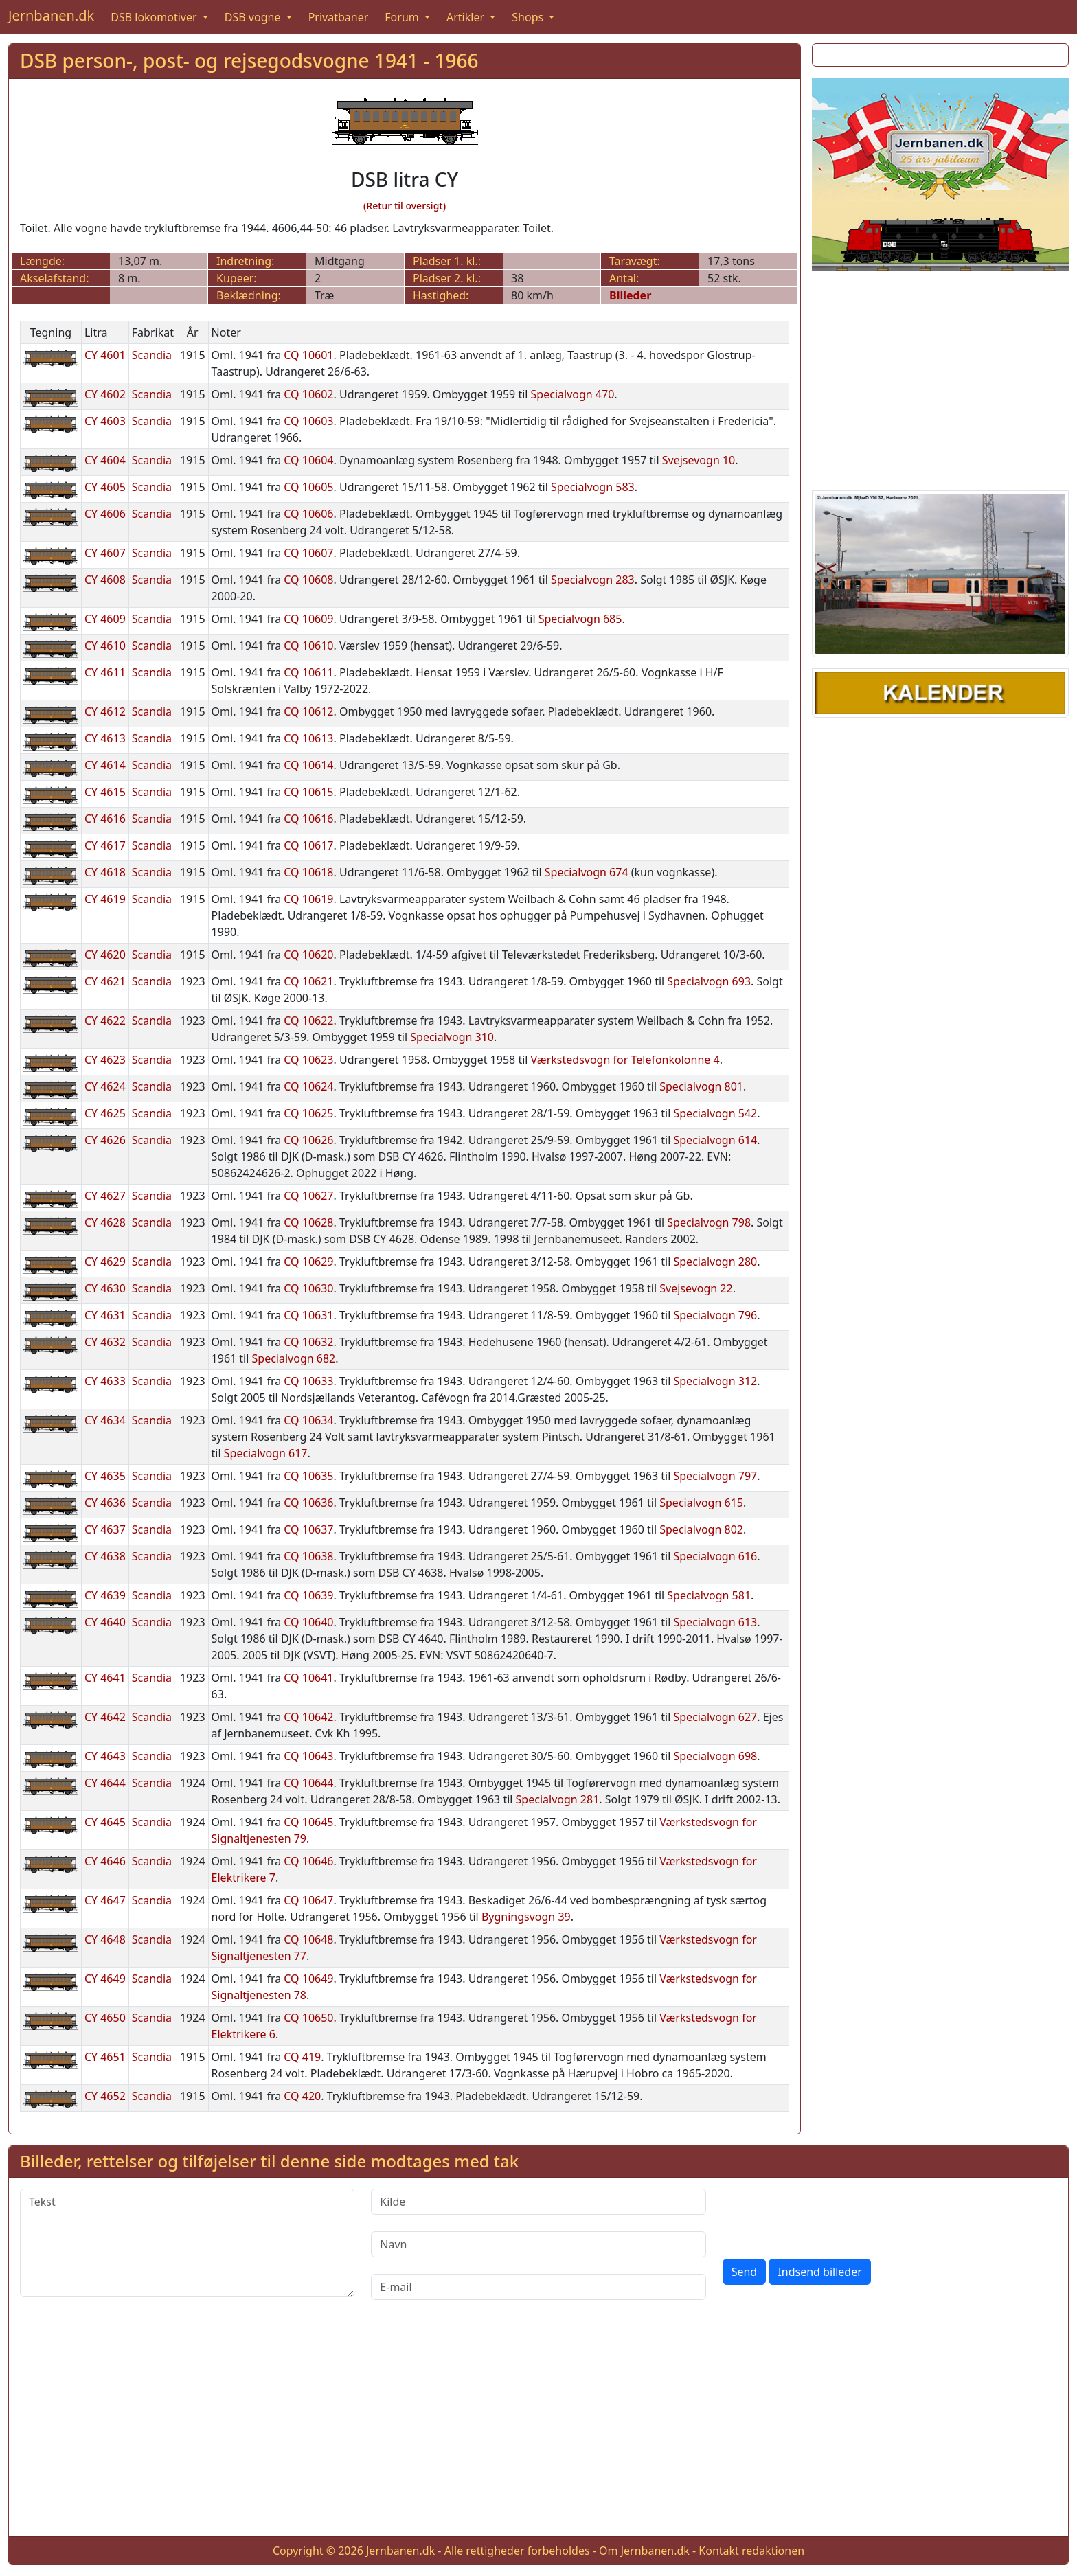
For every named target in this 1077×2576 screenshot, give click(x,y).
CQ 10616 (308, 818)
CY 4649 (105, 1978)
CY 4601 (105, 355)
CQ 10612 (308, 711)
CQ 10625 (308, 1113)
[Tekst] (187, 2243)
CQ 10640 (308, 1622)
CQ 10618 (308, 872)
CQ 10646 (308, 1861)
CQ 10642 (308, 1716)
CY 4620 (105, 954)
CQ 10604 (308, 460)
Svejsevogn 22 (695, 1288)
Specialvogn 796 (715, 1315)
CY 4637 (105, 1529)
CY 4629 (105, 1261)
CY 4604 (105, 460)
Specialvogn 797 (715, 1475)
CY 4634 (105, 1420)
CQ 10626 (308, 1140)
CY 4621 (105, 981)
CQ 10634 (308, 1420)
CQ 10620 (308, 954)
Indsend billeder (819, 2271)
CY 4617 (105, 845)
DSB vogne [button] (254, 17)
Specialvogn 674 (586, 872)
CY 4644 (105, 1782)
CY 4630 (105, 1288)
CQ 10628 (308, 1222)
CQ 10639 (308, 1595)
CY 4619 (105, 899)
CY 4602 (105, 394)
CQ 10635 (308, 1475)
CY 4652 (105, 2096)
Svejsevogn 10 (698, 460)
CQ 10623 (308, 1059)
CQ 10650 (308, 2017)
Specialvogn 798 (709, 1222)
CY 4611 (105, 672)
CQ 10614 (308, 765)
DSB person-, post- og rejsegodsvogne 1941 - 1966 (249, 60)
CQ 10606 (308, 513)
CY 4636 (105, 1502)
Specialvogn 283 (593, 579)
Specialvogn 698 (715, 1756)
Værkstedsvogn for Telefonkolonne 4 (625, 1059)
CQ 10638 (308, 1556)
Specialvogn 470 (573, 394)
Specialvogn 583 (593, 486)
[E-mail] (538, 2287)
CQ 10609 (308, 618)
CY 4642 (105, 1716)
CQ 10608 (308, 579)
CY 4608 (105, 579)
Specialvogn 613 (715, 1622)
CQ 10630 (308, 1288)
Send (745, 2271)
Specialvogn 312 (715, 1381)
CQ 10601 (308, 355)
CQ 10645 (308, 1822)
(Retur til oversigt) (404, 205)
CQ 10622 (308, 1020)
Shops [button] (529, 17)
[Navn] (538, 2244)
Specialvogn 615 (701, 1502)
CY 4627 (105, 1195)
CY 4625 (105, 1113)
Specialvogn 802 (701, 1529)
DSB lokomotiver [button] (155, 17)
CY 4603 (105, 421)
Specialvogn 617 (266, 1453)
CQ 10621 (308, 981)
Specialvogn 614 (715, 1140)
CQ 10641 (308, 1677)
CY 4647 (105, 1900)
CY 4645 (105, 1822)
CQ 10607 (308, 552)
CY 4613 (105, 738)
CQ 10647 (308, 1900)
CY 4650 (105, 2017)
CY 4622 (105, 1020)
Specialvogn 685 (580, 618)
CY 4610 (105, 645)
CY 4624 (105, 1086)
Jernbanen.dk (51, 15)
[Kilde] (538, 2202)
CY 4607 (105, 552)
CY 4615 (105, 791)
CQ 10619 (308, 899)
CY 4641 (105, 1677)
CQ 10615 (308, 791)
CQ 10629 (308, 1261)
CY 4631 (105, 1315)
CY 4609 (105, 618)
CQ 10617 (308, 845)
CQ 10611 (308, 672)
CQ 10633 (308, 1381)
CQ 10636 (308, 1502)
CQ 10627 (308, 1195)
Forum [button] (403, 17)
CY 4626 (105, 1140)
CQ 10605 (308, 486)
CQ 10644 (308, 1782)
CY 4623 (105, 1059)
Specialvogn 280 (715, 1261)
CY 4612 (105, 711)
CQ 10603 (308, 421)
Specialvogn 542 (715, 1113)
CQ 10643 (308, 1756)
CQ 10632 (308, 1341)
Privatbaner (338, 17)
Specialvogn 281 (558, 1799)
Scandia (152, 355)
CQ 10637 (308, 1529)
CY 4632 (105, 1341)
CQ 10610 (308, 645)
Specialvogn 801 (701, 1086)
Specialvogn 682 (294, 1358)
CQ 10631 (308, 1315)
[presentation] (827, 2215)
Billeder (630, 295)
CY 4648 (105, 1939)
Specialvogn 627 (715, 1716)
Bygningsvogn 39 (526, 1916)
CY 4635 (105, 1475)
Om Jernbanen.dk (644, 2550)
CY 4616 (105, 818)
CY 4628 (105, 1222)
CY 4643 (105, 1756)
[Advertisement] (940, 378)
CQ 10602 (308, 394)
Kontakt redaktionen (751, 2550)
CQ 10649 (308, 1978)
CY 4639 (105, 1595)
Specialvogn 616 (715, 1556)
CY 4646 (105, 1861)
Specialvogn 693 (709, 981)
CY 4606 (105, 513)
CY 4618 (105, 872)
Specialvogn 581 (709, 1595)
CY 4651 (105, 2056)
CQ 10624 (308, 1086)
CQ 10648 (308, 1939)
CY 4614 (105, 765)
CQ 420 (302, 2096)
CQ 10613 (308, 738)
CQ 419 (302, 2056)
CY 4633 (105, 1381)
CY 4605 (105, 486)
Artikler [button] (466, 17)
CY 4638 (105, 1556)
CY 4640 (105, 1622)
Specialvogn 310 (452, 1037)
